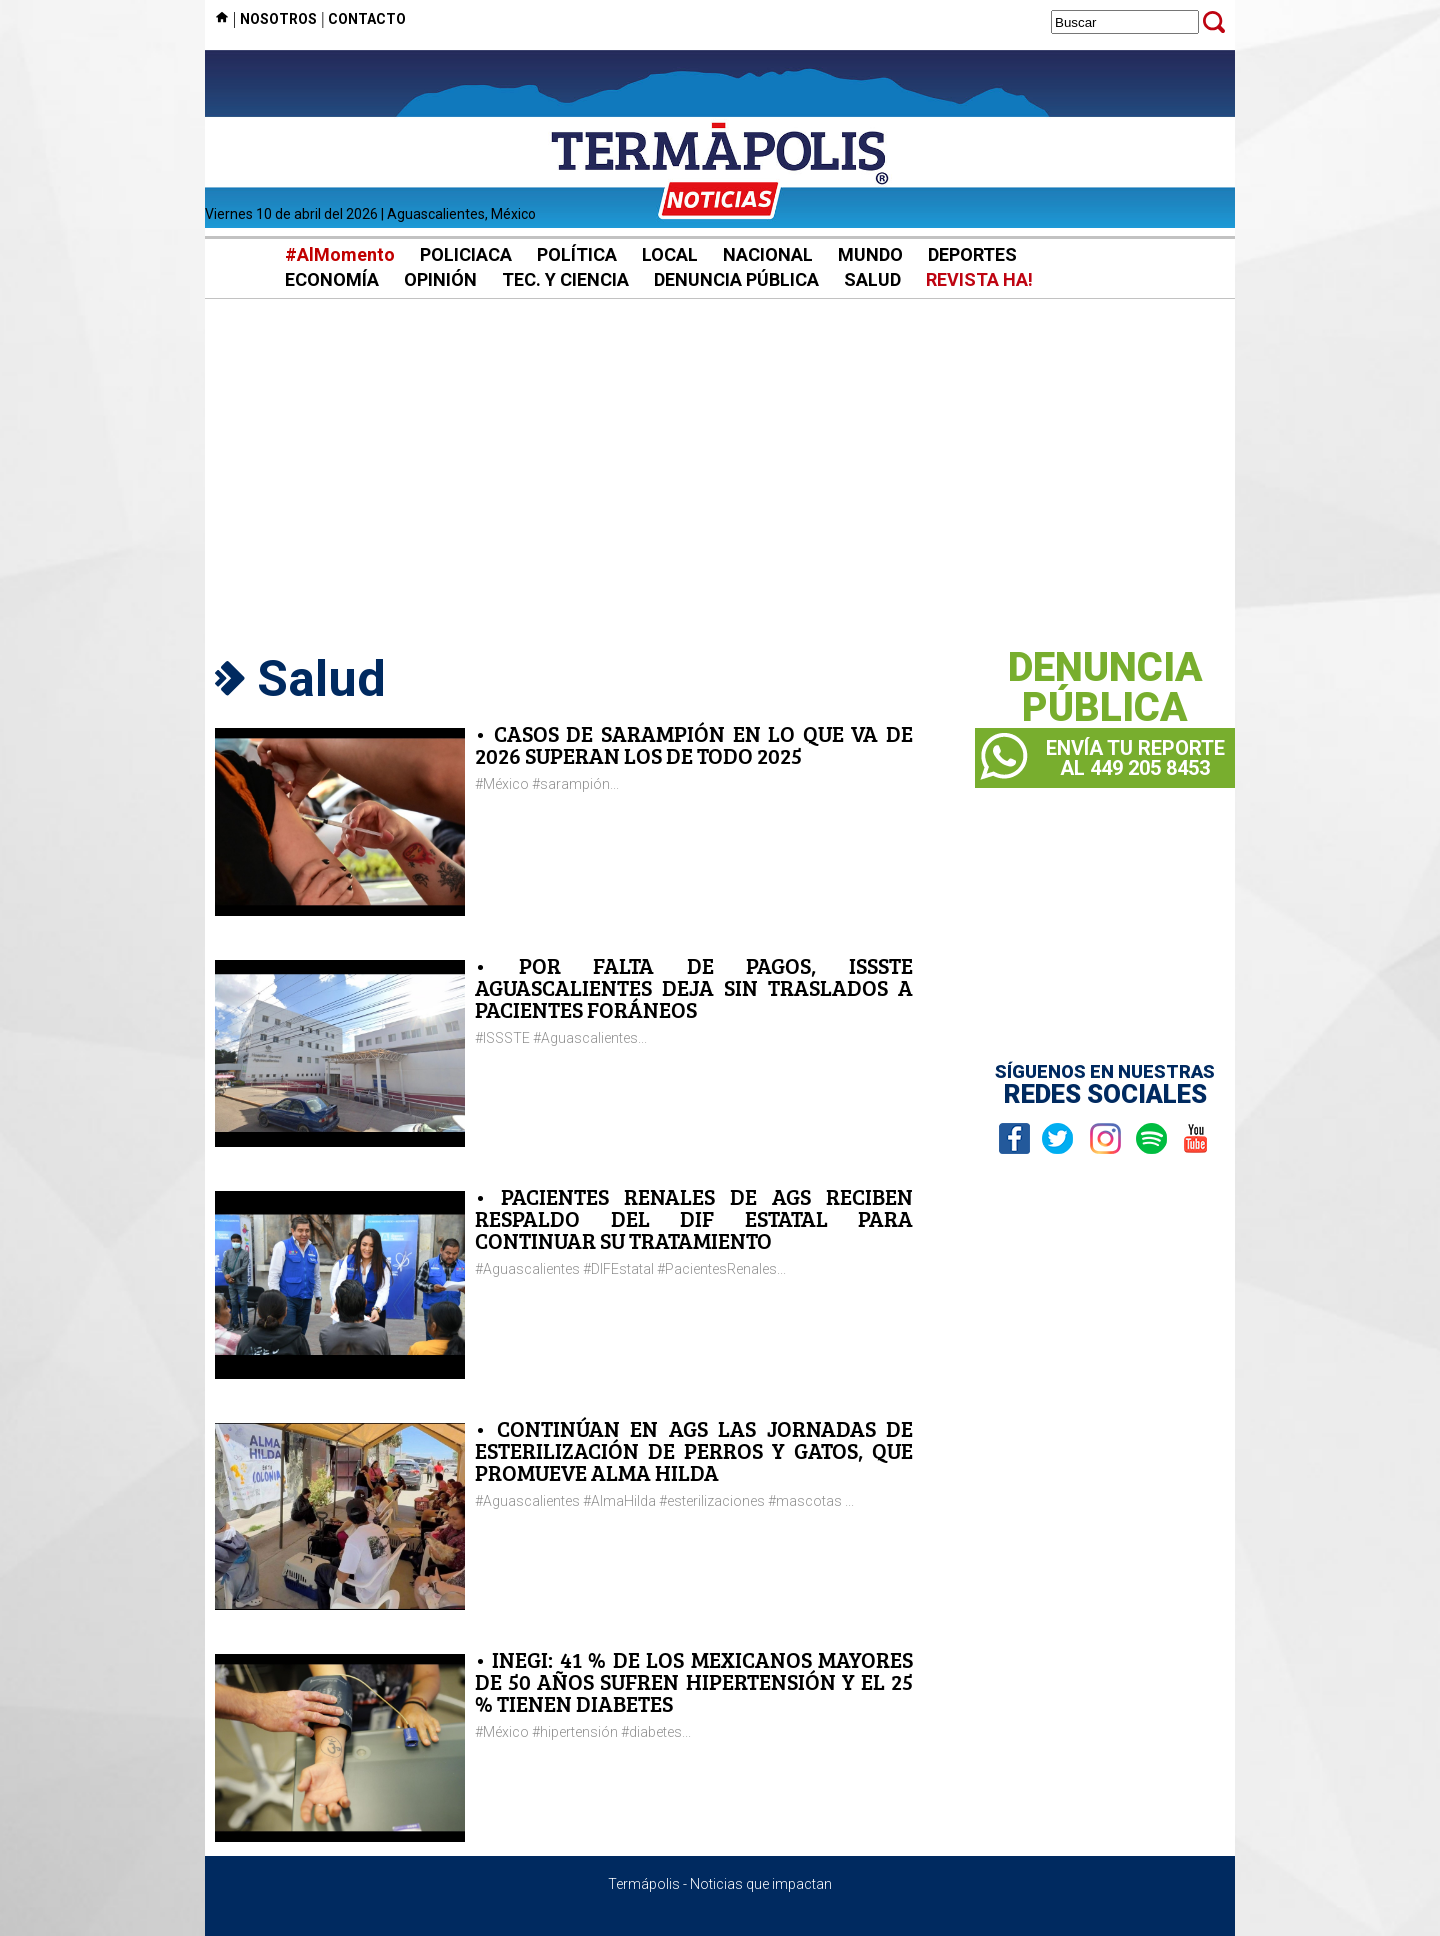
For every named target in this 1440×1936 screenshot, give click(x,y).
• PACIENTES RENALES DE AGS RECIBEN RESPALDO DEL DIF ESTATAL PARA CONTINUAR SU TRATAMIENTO (694, 1218)
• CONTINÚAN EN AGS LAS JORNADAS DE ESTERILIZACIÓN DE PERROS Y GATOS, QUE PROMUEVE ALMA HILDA (694, 1450)
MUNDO (870, 254)
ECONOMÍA (332, 279)
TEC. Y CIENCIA (565, 279)
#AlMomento (340, 254)
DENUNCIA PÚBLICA (736, 279)
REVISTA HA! (979, 279)
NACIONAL (768, 254)
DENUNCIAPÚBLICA (1105, 688)
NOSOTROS (278, 19)
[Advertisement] (720, 470)
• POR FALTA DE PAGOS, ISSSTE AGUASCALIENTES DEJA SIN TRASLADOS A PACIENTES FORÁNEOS (694, 987)
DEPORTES (972, 254)
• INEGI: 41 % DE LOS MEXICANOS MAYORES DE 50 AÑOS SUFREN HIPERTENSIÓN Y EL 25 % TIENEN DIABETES (694, 1681)
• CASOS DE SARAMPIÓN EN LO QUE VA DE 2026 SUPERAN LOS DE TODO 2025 (694, 744)
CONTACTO (367, 19)
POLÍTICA (577, 254)
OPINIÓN (440, 279)
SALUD (872, 279)
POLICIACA (466, 254)
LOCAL (670, 254)
